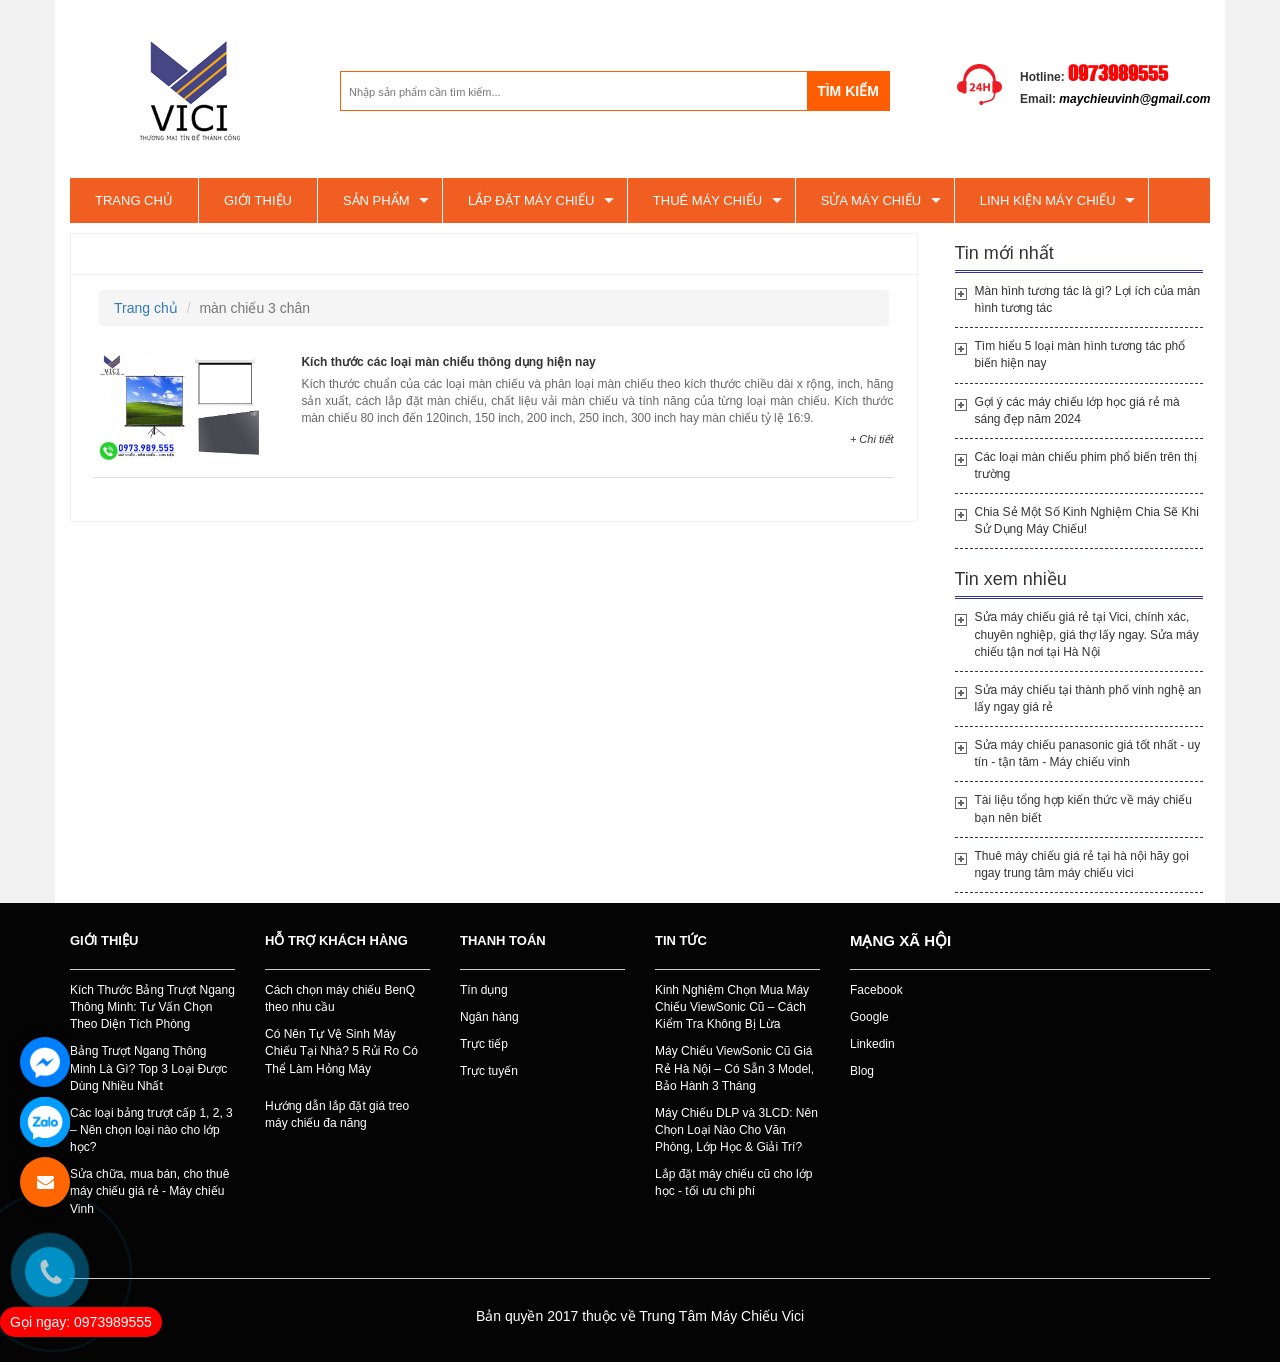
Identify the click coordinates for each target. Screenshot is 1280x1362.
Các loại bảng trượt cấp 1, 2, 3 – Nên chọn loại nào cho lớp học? (151, 1130)
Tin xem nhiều (1011, 579)
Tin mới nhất (1004, 253)
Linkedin (872, 1044)
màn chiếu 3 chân (148, 253)
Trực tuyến (489, 1071)
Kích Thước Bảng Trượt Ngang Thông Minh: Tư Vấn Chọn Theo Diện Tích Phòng (152, 1007)
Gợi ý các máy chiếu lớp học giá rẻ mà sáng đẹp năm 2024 (1077, 410)
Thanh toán (503, 940)
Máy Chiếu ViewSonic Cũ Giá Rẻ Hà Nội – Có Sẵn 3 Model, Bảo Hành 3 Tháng (734, 1068)
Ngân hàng (489, 1017)
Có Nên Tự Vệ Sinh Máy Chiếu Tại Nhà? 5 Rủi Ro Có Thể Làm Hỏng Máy (341, 1051)
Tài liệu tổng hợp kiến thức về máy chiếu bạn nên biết (1083, 808)
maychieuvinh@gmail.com (1134, 99)
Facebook (876, 990)
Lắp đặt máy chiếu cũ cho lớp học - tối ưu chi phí (733, 1182)
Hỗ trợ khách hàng (336, 940)
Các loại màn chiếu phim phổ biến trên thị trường (1086, 465)
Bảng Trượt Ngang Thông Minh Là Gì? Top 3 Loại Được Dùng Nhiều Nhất (148, 1068)
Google (869, 1017)
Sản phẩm (376, 200)
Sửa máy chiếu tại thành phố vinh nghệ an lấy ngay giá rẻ (1088, 698)
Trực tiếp (484, 1044)
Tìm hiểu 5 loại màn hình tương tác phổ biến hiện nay (1080, 354)
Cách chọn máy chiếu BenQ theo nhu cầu (340, 998)
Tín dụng (484, 990)
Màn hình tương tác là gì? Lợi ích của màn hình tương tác (1088, 299)
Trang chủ (134, 200)
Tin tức (681, 940)
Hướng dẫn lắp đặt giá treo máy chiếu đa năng (337, 1114)
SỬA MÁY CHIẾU (871, 200)
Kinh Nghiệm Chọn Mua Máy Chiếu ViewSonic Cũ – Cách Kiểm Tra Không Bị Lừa (732, 1007)
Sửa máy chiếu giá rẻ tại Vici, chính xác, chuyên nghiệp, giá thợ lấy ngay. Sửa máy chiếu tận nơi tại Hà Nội (1087, 634)
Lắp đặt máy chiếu (531, 200)
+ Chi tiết (872, 439)
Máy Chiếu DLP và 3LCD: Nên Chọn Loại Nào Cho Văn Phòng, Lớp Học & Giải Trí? (736, 1130)
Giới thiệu (258, 200)
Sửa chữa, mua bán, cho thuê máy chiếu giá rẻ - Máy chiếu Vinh (149, 1191)
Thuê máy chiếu (707, 200)
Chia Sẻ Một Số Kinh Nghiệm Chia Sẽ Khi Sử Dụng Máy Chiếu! (1087, 520)
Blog (862, 1071)
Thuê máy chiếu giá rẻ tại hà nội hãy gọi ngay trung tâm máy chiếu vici (1082, 864)
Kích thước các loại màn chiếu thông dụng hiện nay (448, 362)
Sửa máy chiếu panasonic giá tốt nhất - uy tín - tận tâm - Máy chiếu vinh (1088, 753)
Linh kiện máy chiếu (1048, 200)
